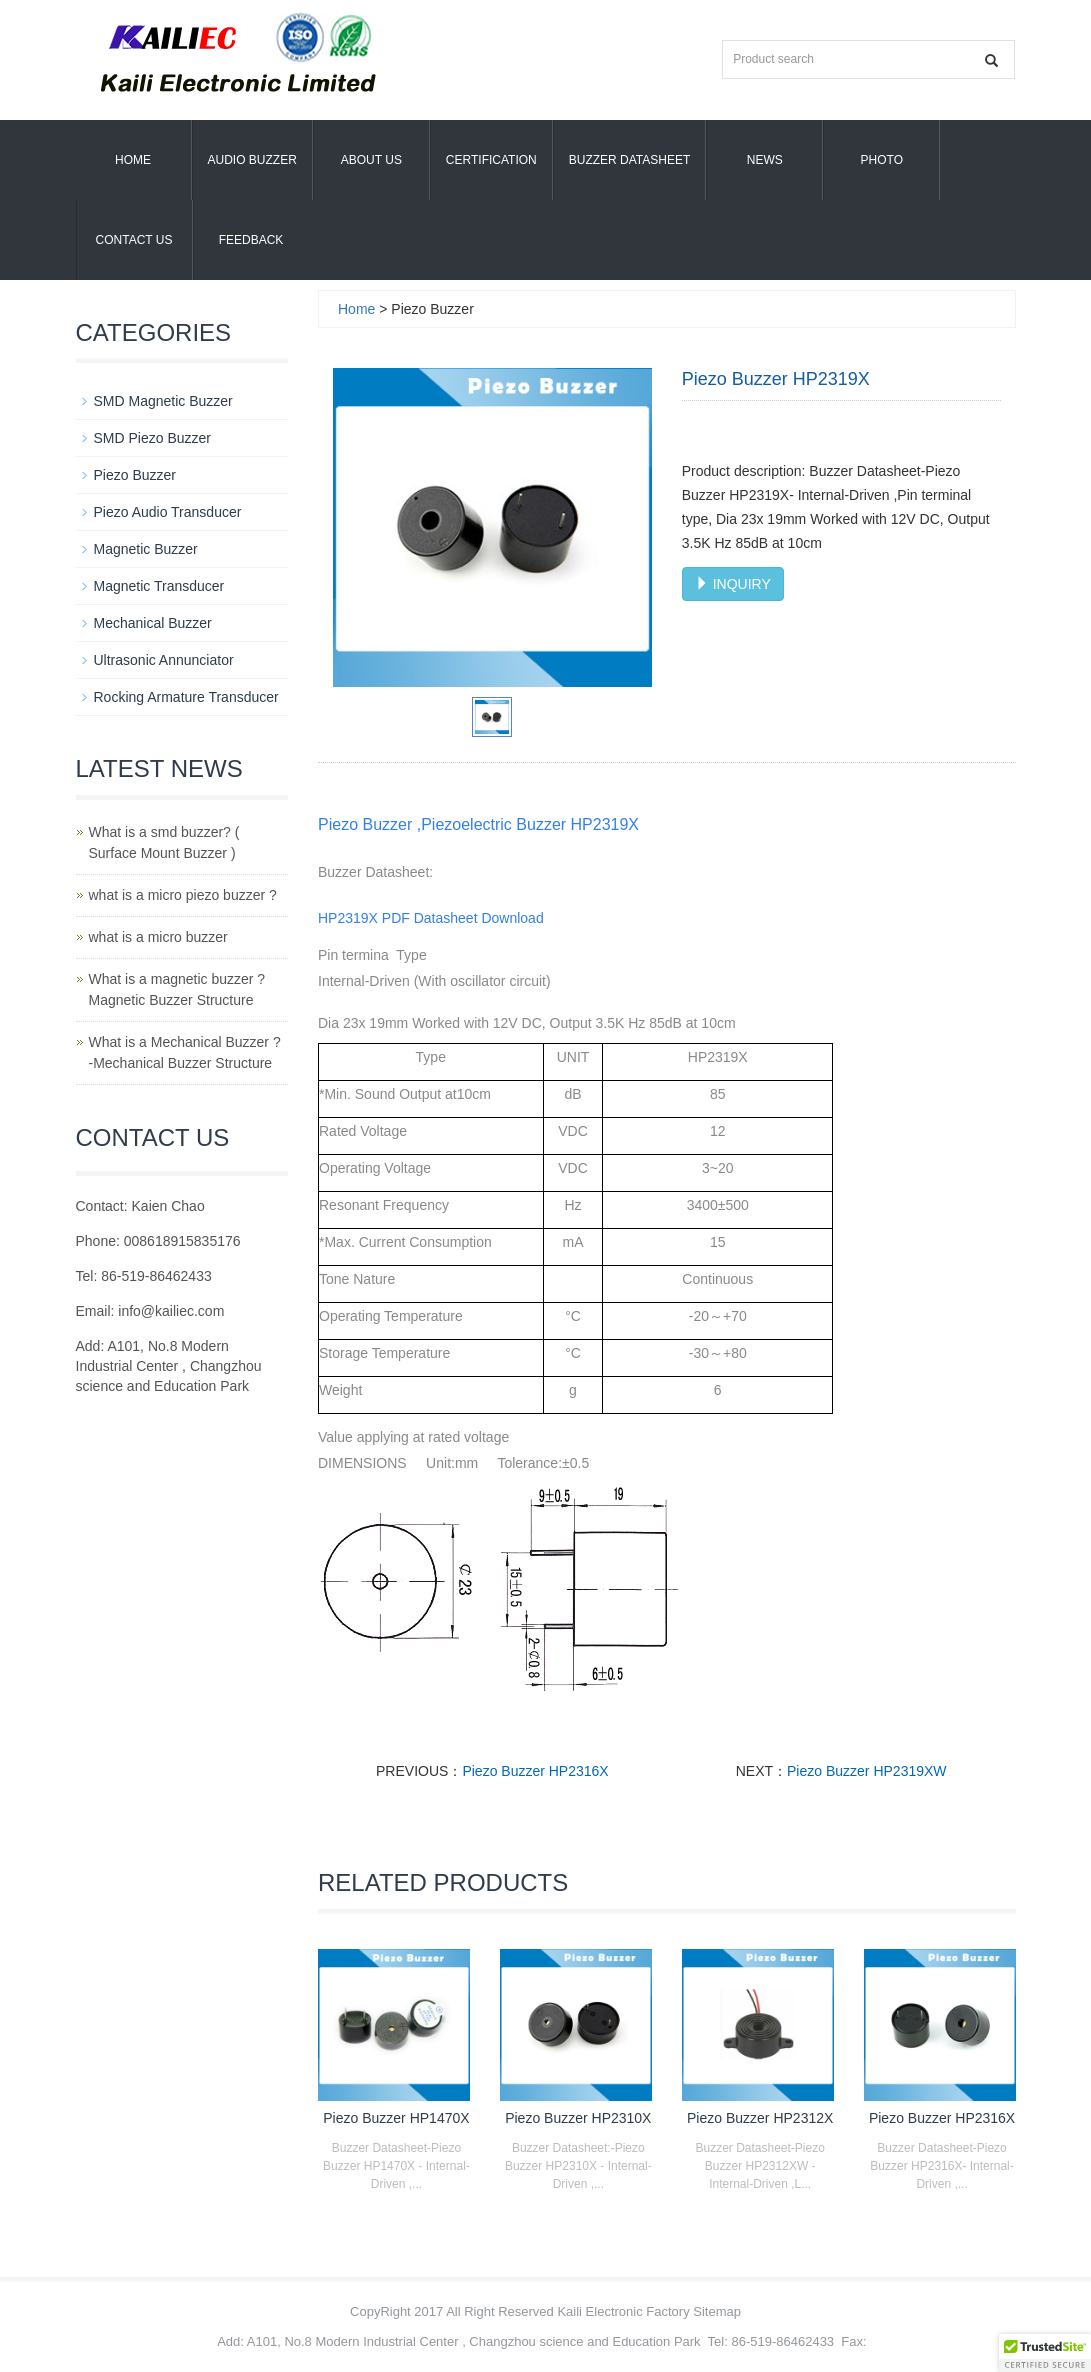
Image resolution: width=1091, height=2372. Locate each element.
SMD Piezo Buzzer (152, 438)
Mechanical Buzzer (153, 623)
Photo (882, 160)
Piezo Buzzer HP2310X (578, 2118)
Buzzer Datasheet (630, 160)
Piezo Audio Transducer (168, 512)
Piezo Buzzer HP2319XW (867, 1771)
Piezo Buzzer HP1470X (396, 2118)
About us (371, 160)
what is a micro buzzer (158, 937)
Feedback (251, 240)
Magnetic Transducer (159, 586)
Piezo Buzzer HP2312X (760, 2118)
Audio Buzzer (252, 160)
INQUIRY (733, 584)
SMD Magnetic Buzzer (163, 401)
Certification (491, 160)
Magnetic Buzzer (146, 549)
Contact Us (134, 240)
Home (133, 160)
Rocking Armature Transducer (186, 697)
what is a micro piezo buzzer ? (183, 895)
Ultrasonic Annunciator (164, 660)
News (765, 160)
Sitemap (717, 2311)
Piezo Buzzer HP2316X (535, 1771)
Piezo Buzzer (135, 475)
